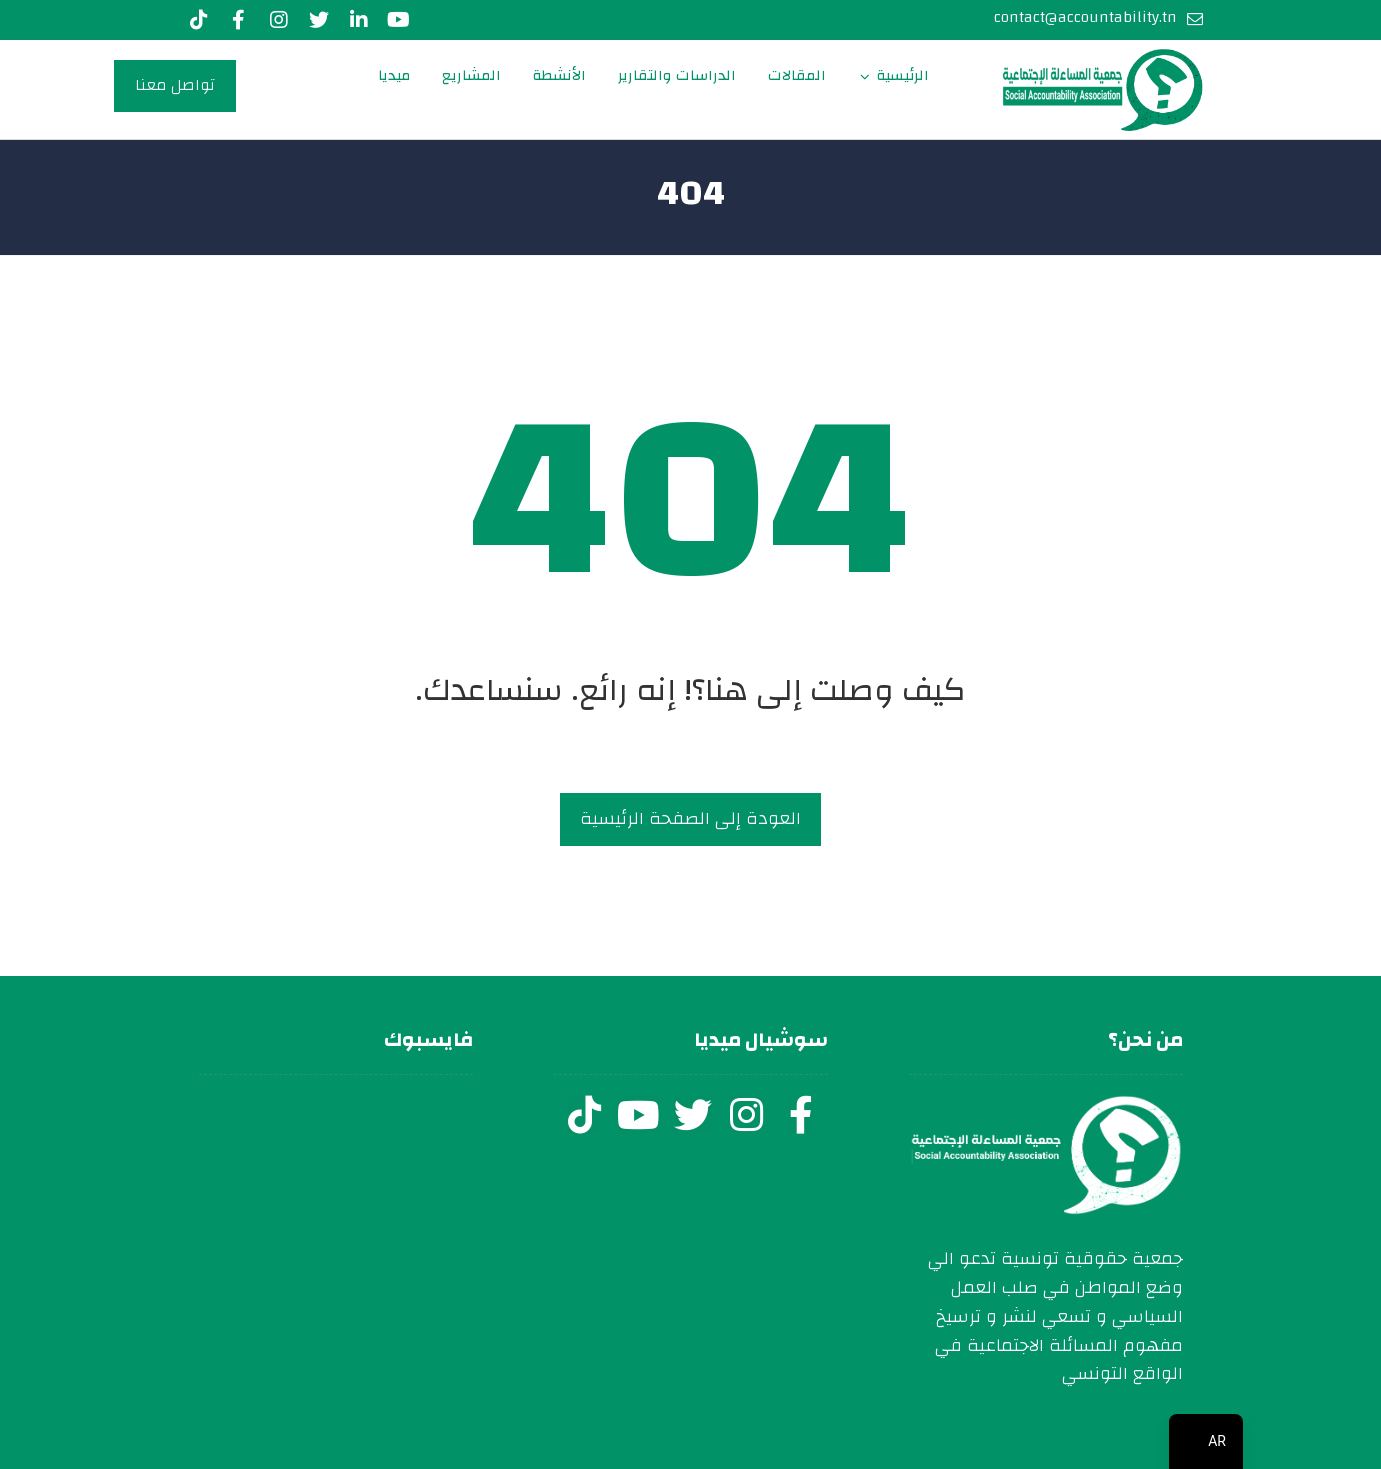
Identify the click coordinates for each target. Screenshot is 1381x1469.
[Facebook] (239, 20)
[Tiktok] (199, 20)
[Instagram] (279, 20)
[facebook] (801, 1115)
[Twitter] (319, 20)
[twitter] (693, 1115)
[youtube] (399, 20)
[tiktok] (585, 1115)
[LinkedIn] (359, 20)
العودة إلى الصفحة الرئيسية (690, 818)
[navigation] (1206, 1441)
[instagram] (747, 1115)
